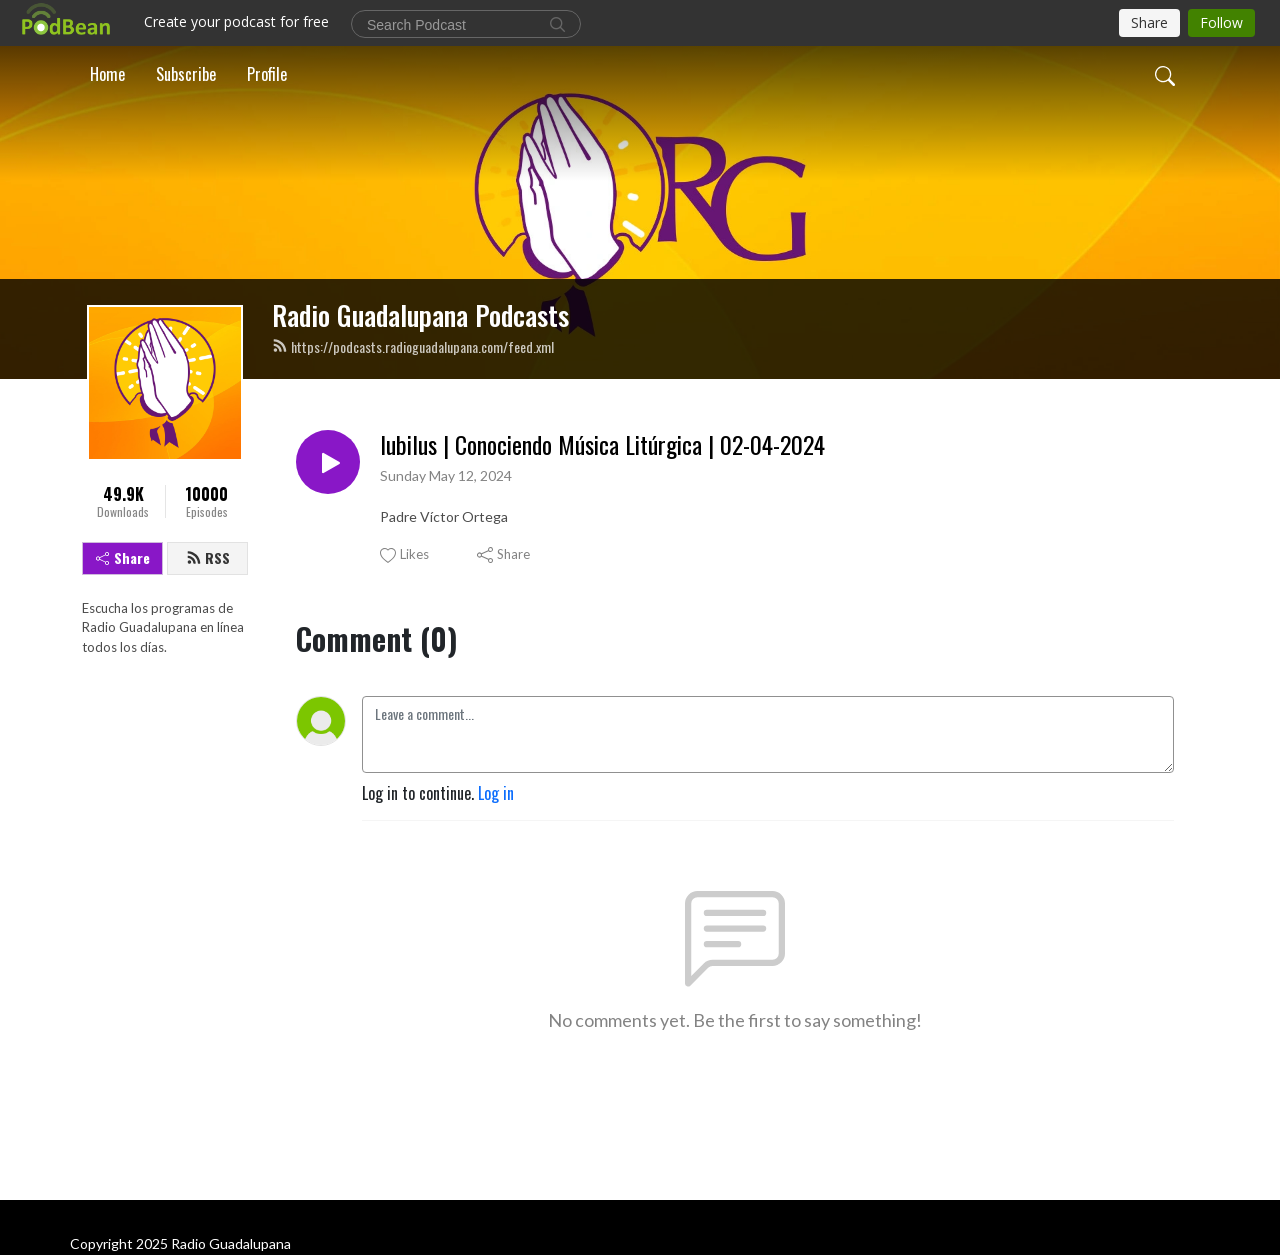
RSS (208, 557)
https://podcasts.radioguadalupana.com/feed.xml (413, 346)
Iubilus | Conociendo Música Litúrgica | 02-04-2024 (602, 444)
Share (123, 557)
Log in (496, 793)
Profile (267, 74)
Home (107, 74)
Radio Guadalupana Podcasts (420, 315)
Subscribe (186, 74)
